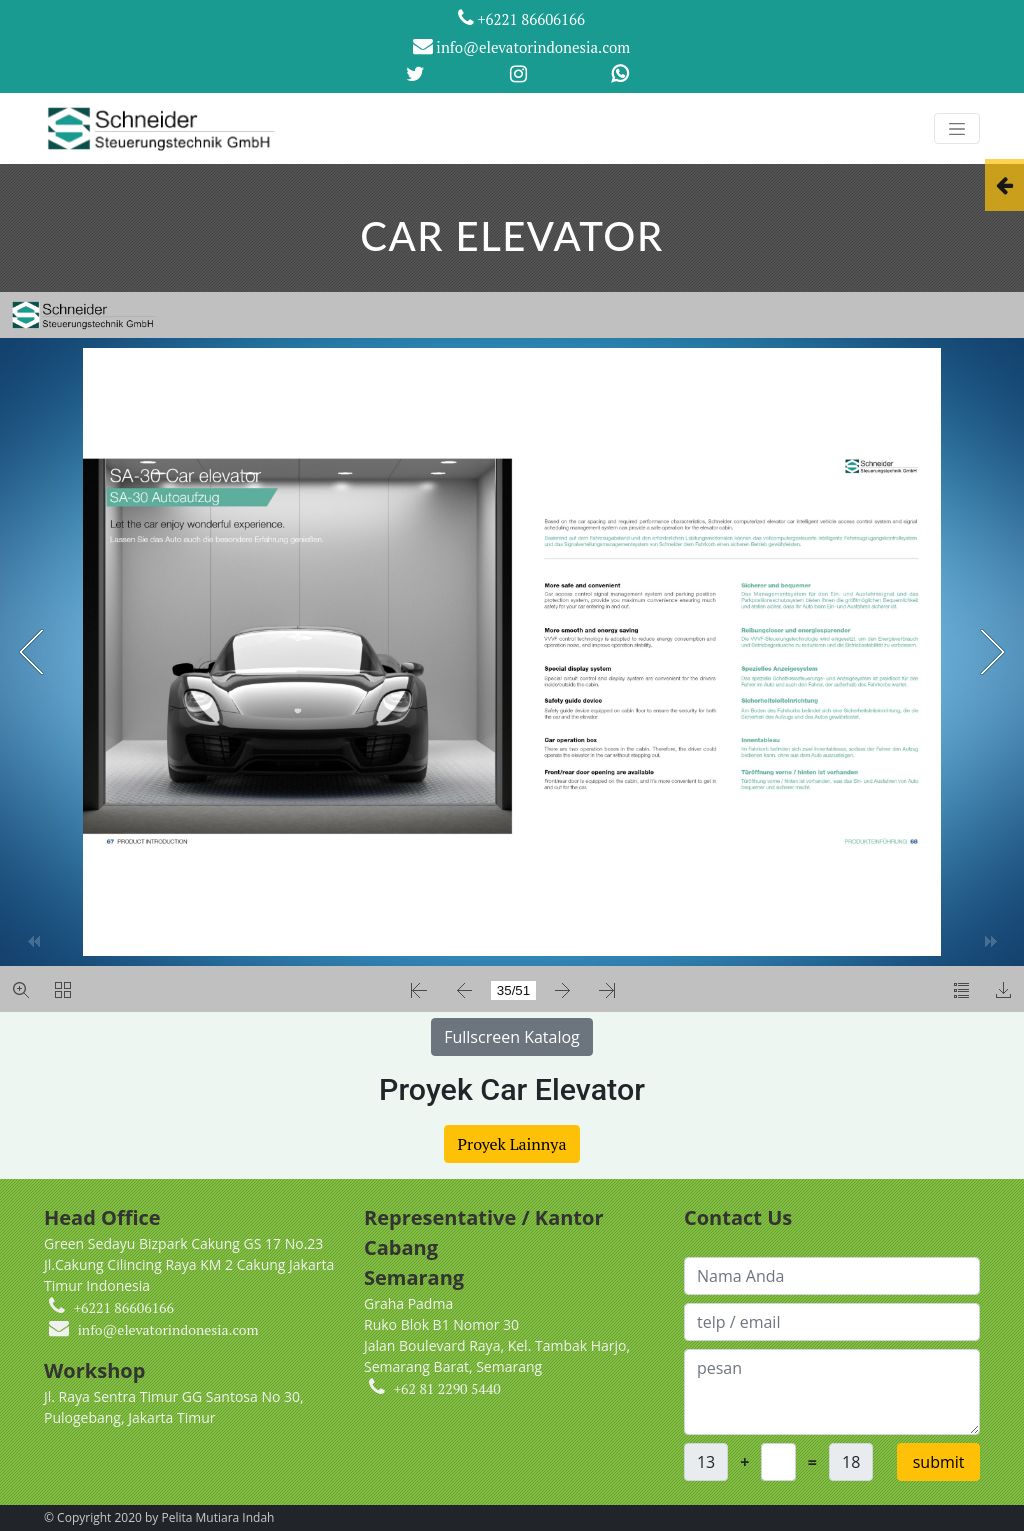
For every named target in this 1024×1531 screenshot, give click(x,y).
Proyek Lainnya (511, 1144)
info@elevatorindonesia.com (522, 46)
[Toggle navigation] (957, 129)
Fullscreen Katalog (512, 1037)
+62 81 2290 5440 (447, 1388)
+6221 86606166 (521, 18)
